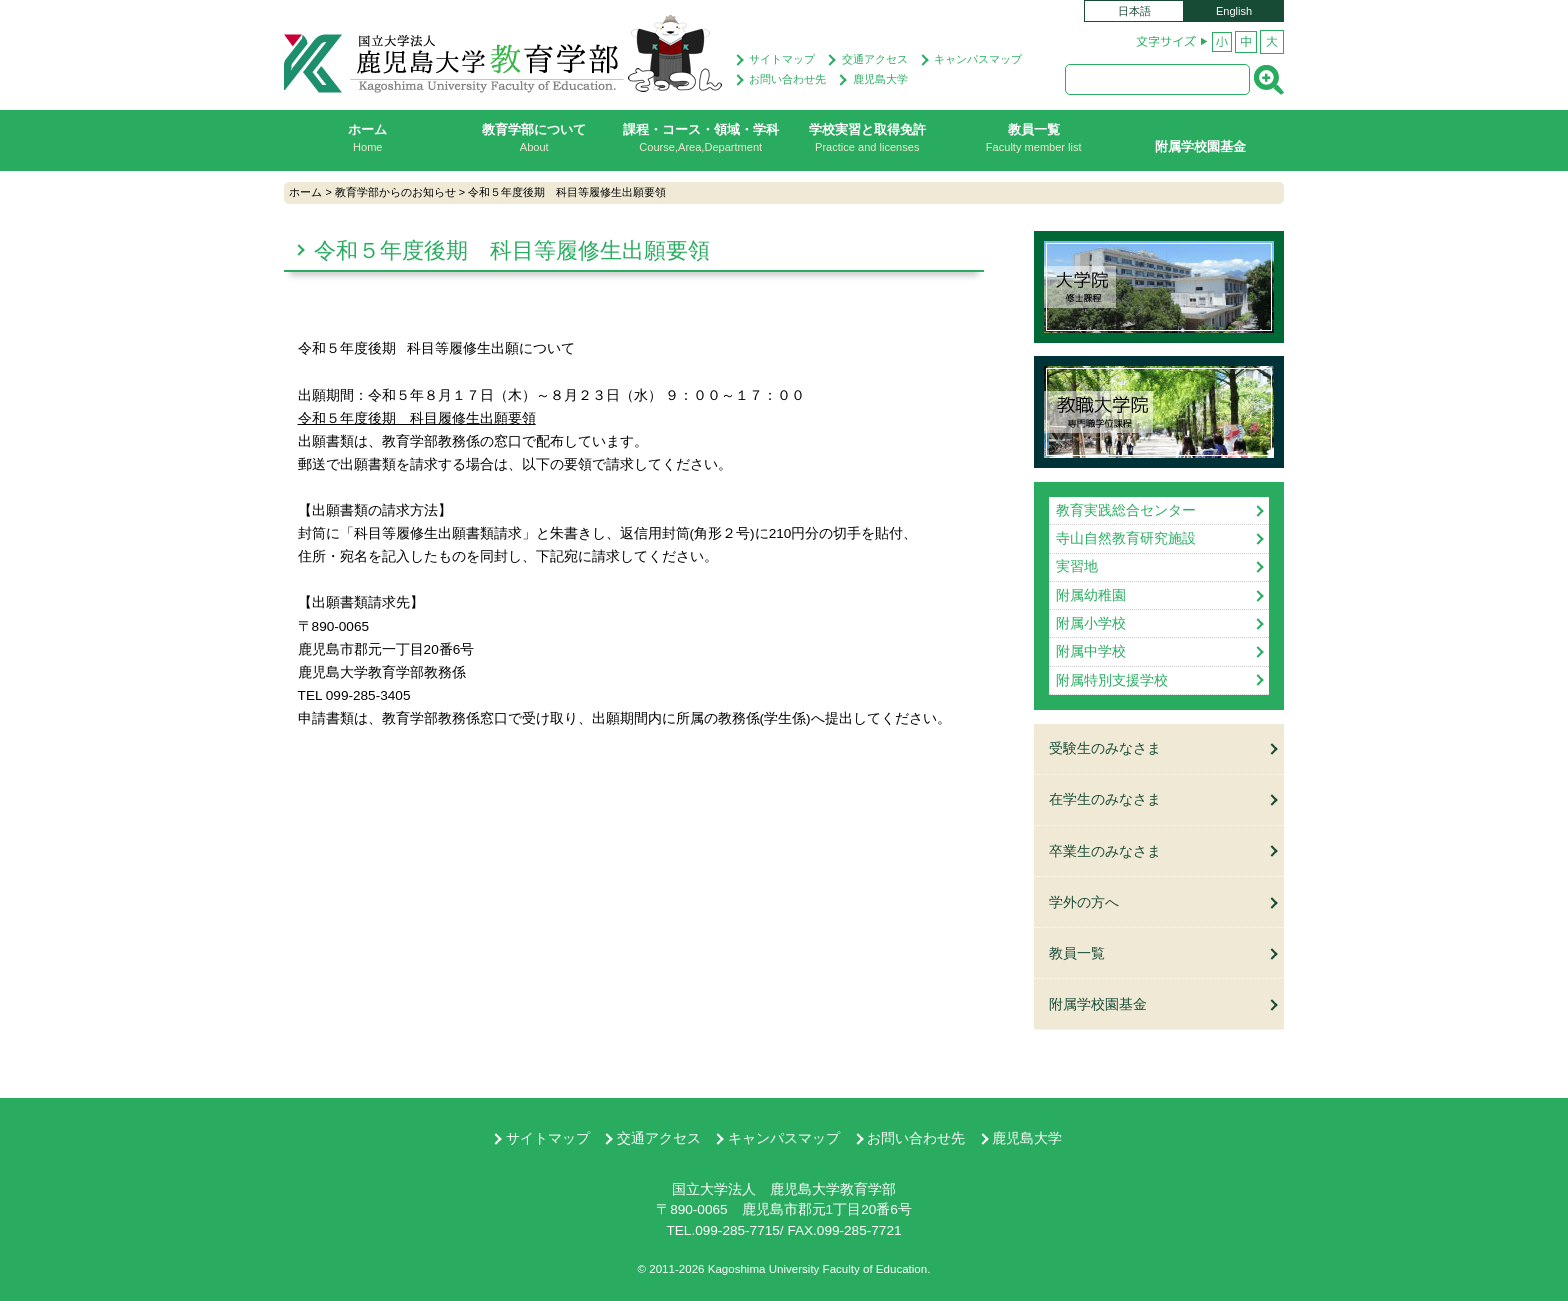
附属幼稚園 (1091, 594)
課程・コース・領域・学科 (701, 137)
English (1234, 11)
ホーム (368, 137)
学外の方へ (1084, 900)
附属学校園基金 (1200, 146)
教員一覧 (1034, 137)
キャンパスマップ (978, 59)
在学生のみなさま (1105, 799)
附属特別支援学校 (1112, 679)
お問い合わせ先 (787, 79)
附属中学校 (1091, 651)
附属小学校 (1091, 623)
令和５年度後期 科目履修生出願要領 (417, 418)
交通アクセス (875, 59)
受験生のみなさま (1105, 748)
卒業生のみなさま (1105, 849)
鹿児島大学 (880, 79)
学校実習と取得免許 (867, 137)
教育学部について (534, 137)
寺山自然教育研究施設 (1126, 538)
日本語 (1134, 11)
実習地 (1077, 566)
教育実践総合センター (1126, 510)
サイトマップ (782, 59)
